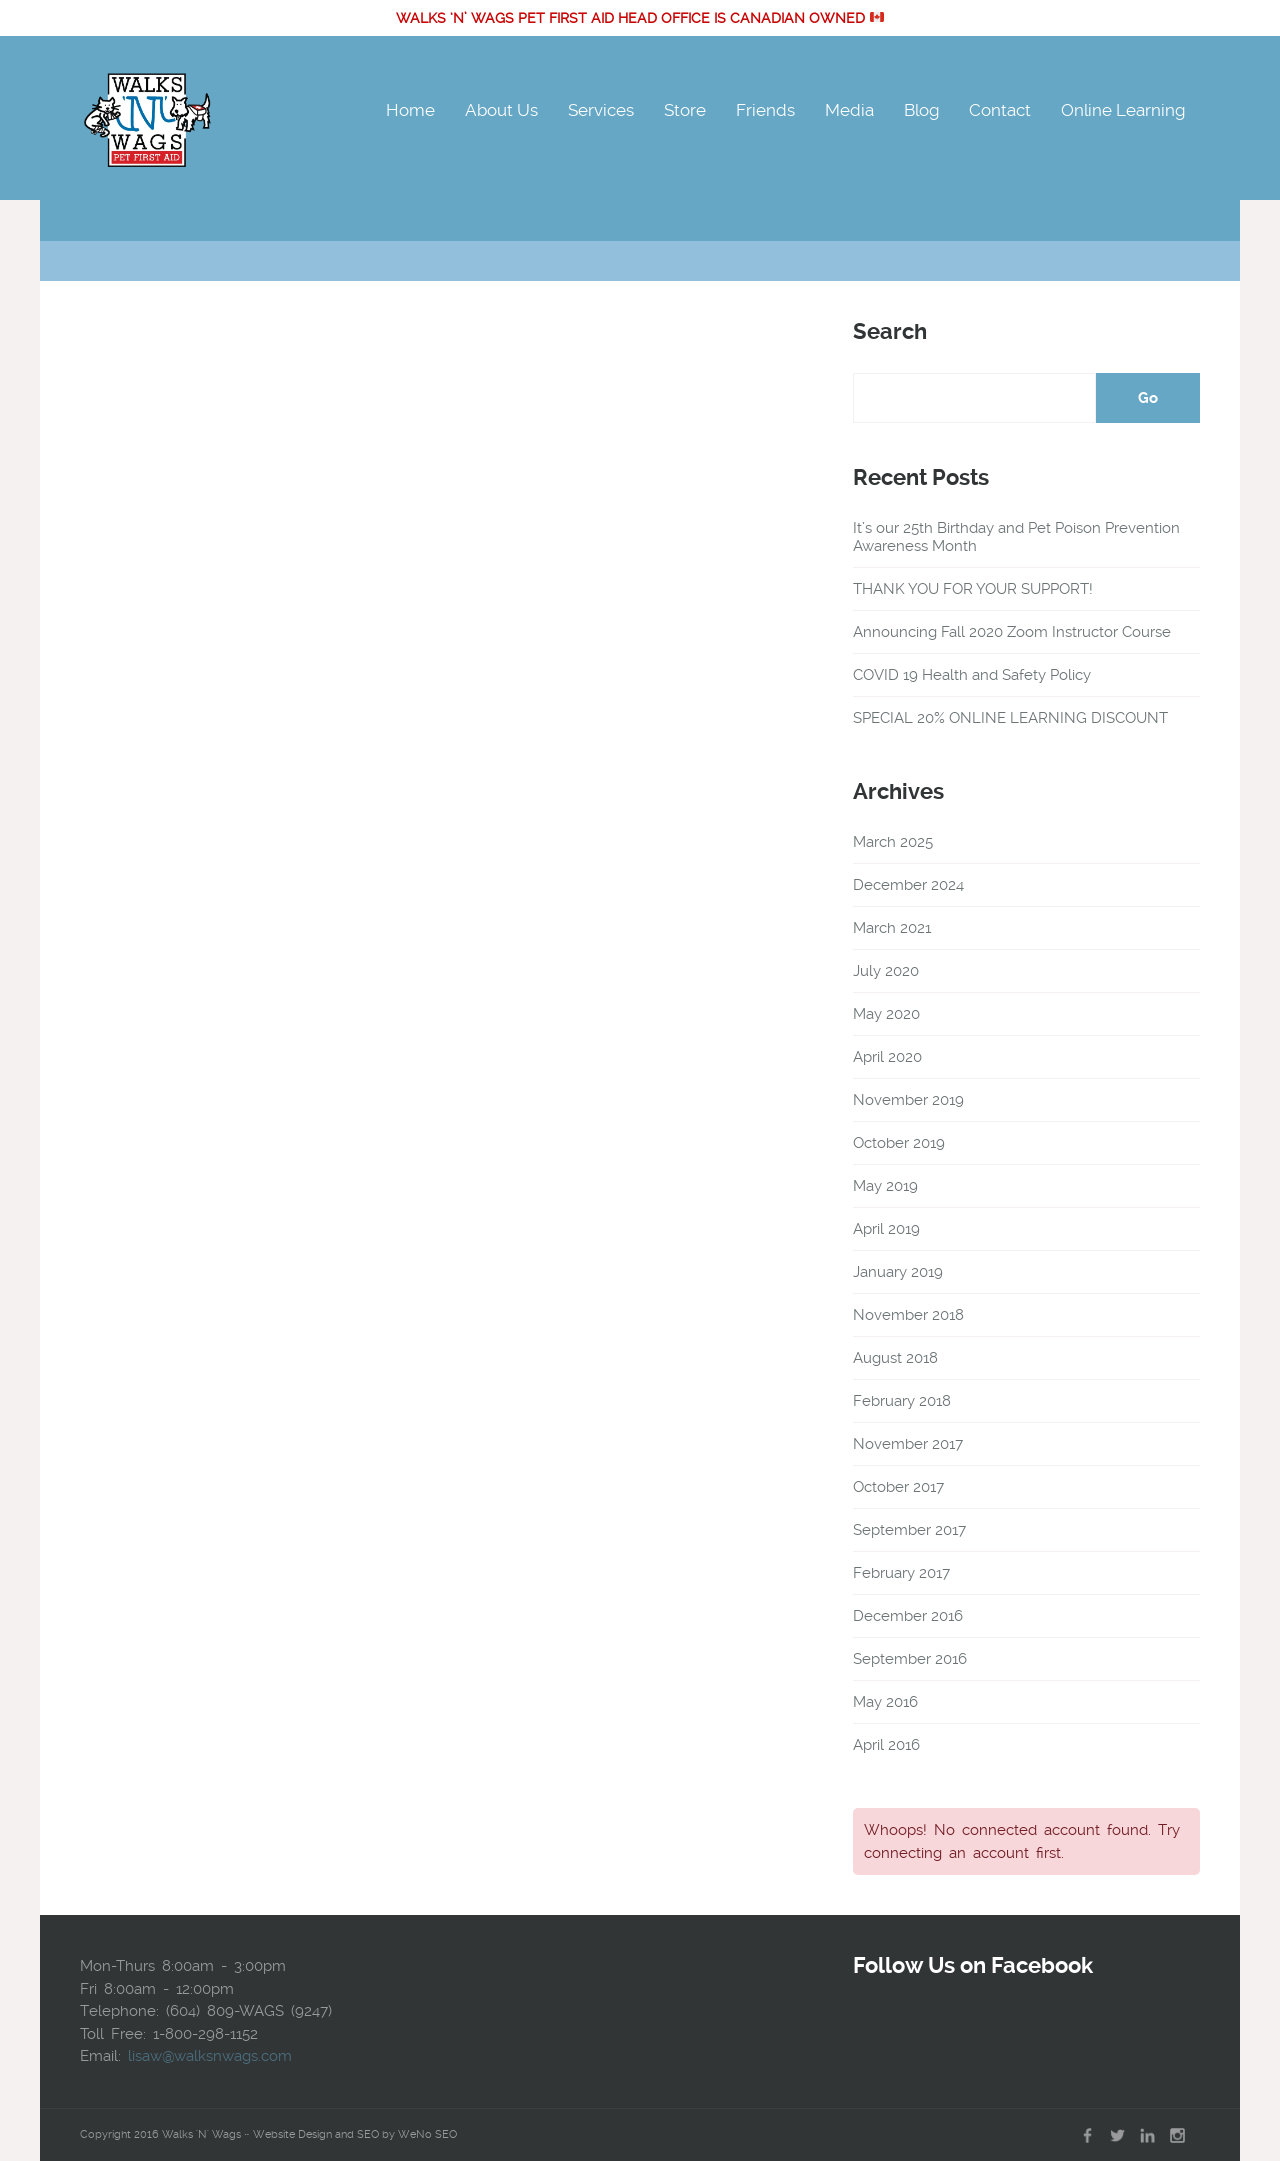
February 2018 (902, 1401)
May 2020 (886, 1014)
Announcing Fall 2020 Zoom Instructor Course (1012, 632)
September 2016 (910, 1659)
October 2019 (899, 1143)
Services (601, 110)
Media (849, 110)
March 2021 (892, 928)
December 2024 (908, 885)
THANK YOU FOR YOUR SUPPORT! (973, 589)
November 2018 (908, 1315)
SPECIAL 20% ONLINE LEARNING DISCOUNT (1010, 718)
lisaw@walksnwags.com (210, 2056)
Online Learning (1123, 110)
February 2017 (901, 1573)
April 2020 (887, 1057)
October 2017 (898, 1487)
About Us (501, 110)
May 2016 (885, 1702)
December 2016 (908, 1616)
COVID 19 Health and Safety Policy (972, 675)
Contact (1000, 110)
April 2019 (886, 1229)
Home (410, 110)
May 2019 (885, 1186)
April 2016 (886, 1745)
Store (685, 110)
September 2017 (909, 1530)
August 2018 (895, 1358)
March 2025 (893, 842)
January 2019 (898, 1272)
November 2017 (908, 1444)
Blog (921, 110)
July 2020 (886, 971)
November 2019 (908, 1100)
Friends (765, 110)
